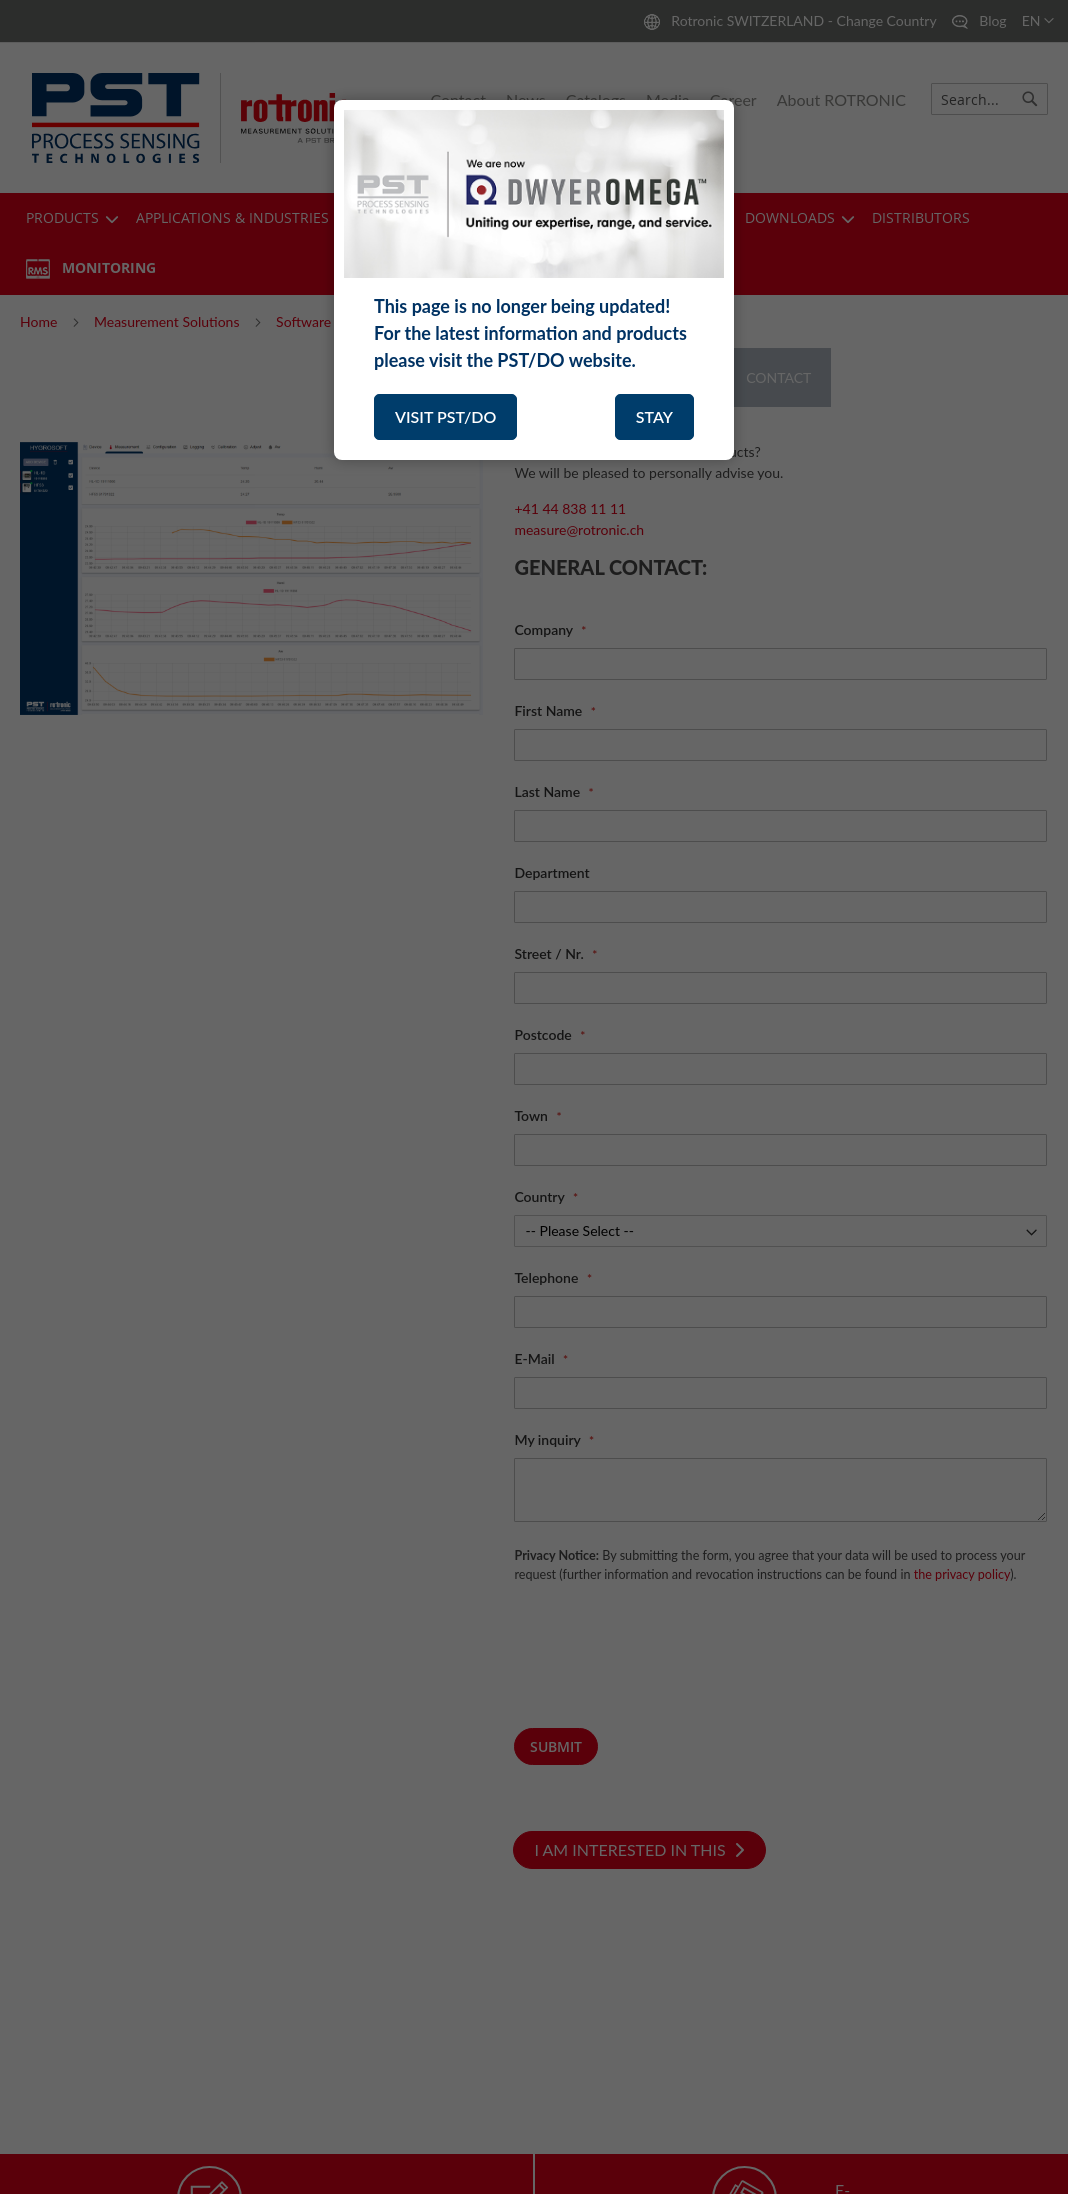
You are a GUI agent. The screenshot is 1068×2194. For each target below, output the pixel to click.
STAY (654, 416)
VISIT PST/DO (445, 416)
